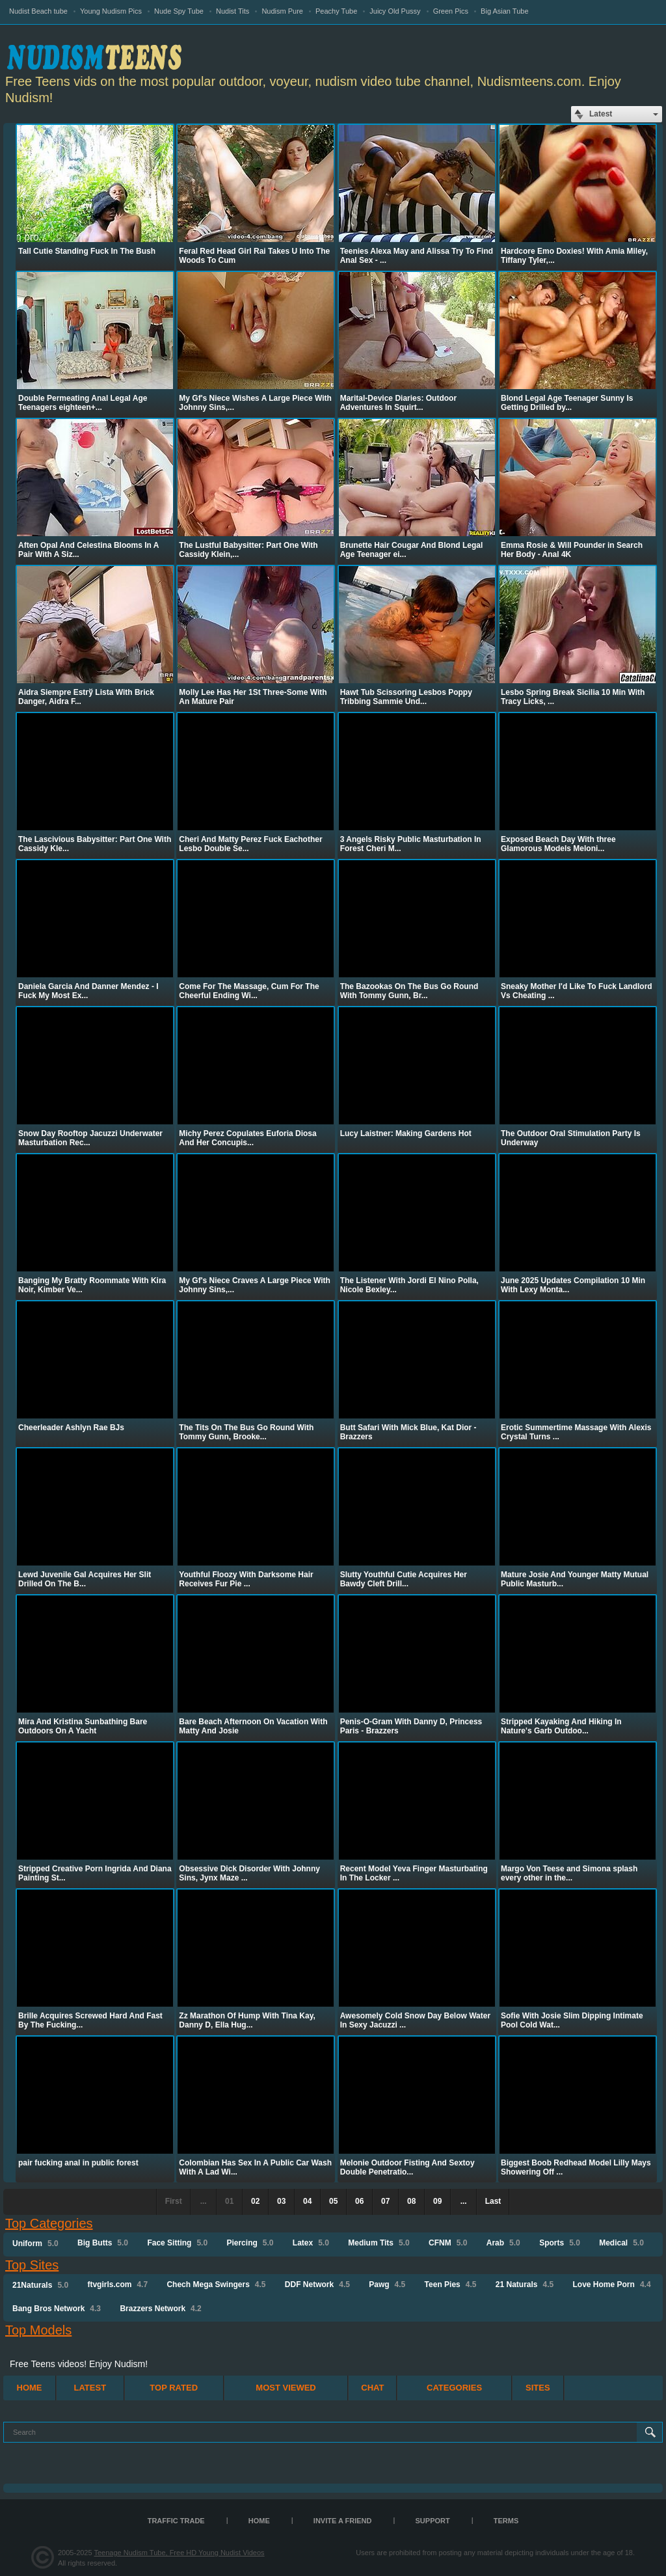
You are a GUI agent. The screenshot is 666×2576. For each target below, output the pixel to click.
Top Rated (174, 2388)
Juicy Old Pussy (394, 11)
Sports (559, 2242)
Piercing (249, 2242)
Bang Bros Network (56, 2308)
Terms (506, 2521)
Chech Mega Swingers (215, 2284)
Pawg (387, 2284)
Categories (454, 2388)
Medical (621, 2242)
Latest (89, 2388)
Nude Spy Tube (179, 11)
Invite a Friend (342, 2521)
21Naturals (40, 2285)
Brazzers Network (160, 2308)
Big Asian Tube (504, 11)
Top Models (38, 2330)
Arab (503, 2242)
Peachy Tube (336, 11)
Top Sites (32, 2265)
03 (281, 2201)
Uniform (35, 2243)
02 (255, 2201)
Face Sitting (177, 2242)
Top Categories (49, 2223)
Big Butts (102, 2242)
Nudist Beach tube (38, 11)
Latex (311, 2242)
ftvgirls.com (117, 2284)
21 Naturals (524, 2284)
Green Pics (450, 11)
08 (411, 2201)
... (463, 2201)
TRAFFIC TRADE (176, 2521)
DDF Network (317, 2284)
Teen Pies (451, 2284)
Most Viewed (285, 2388)
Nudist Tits (232, 11)
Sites (538, 2388)
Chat (372, 2388)
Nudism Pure (282, 11)
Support (433, 2521)
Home (29, 2388)
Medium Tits (378, 2242)
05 (333, 2201)
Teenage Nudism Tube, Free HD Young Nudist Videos (179, 2552)
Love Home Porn (612, 2284)
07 (385, 2201)
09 (437, 2201)
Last (493, 2201)
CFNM (448, 2242)
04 (307, 2201)
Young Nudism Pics (111, 11)
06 (359, 2201)
